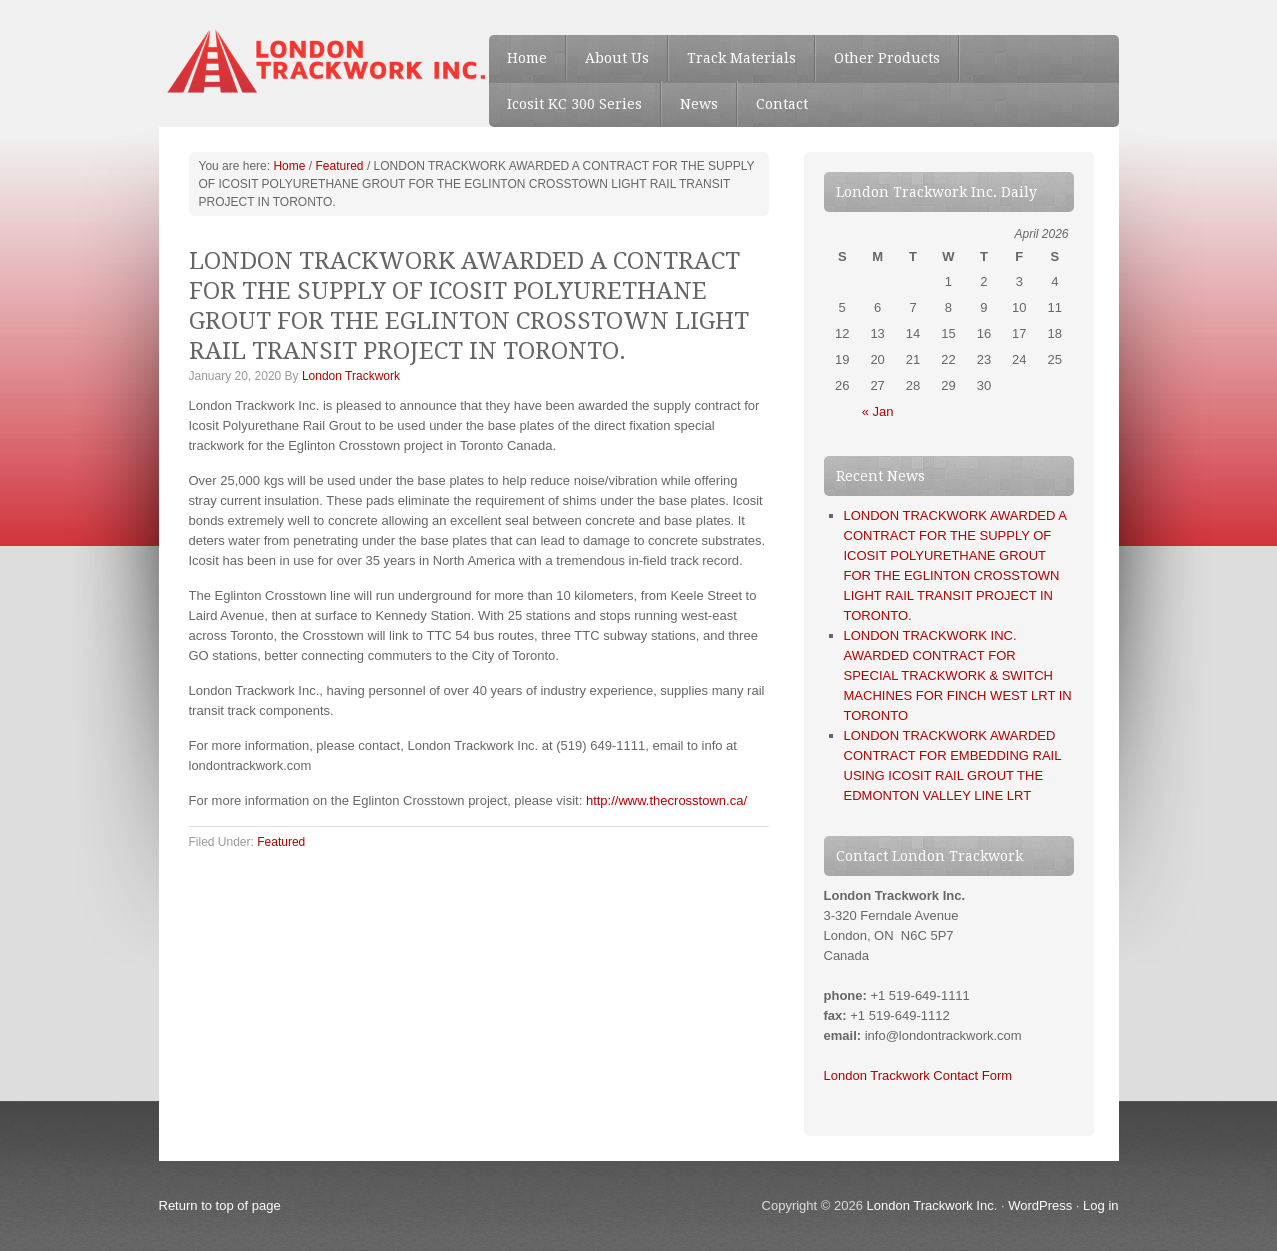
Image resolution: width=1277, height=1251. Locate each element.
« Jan (878, 411)
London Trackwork (351, 376)
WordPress (1040, 1205)
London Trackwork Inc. (932, 1205)
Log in (1100, 1205)
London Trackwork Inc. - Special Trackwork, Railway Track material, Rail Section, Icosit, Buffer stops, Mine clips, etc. (309, 60)
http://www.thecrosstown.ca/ (666, 800)
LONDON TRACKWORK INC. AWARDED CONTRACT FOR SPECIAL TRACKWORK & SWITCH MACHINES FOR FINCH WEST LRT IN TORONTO (958, 675)
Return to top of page (220, 1205)
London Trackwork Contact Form (918, 1075)
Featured (281, 842)
